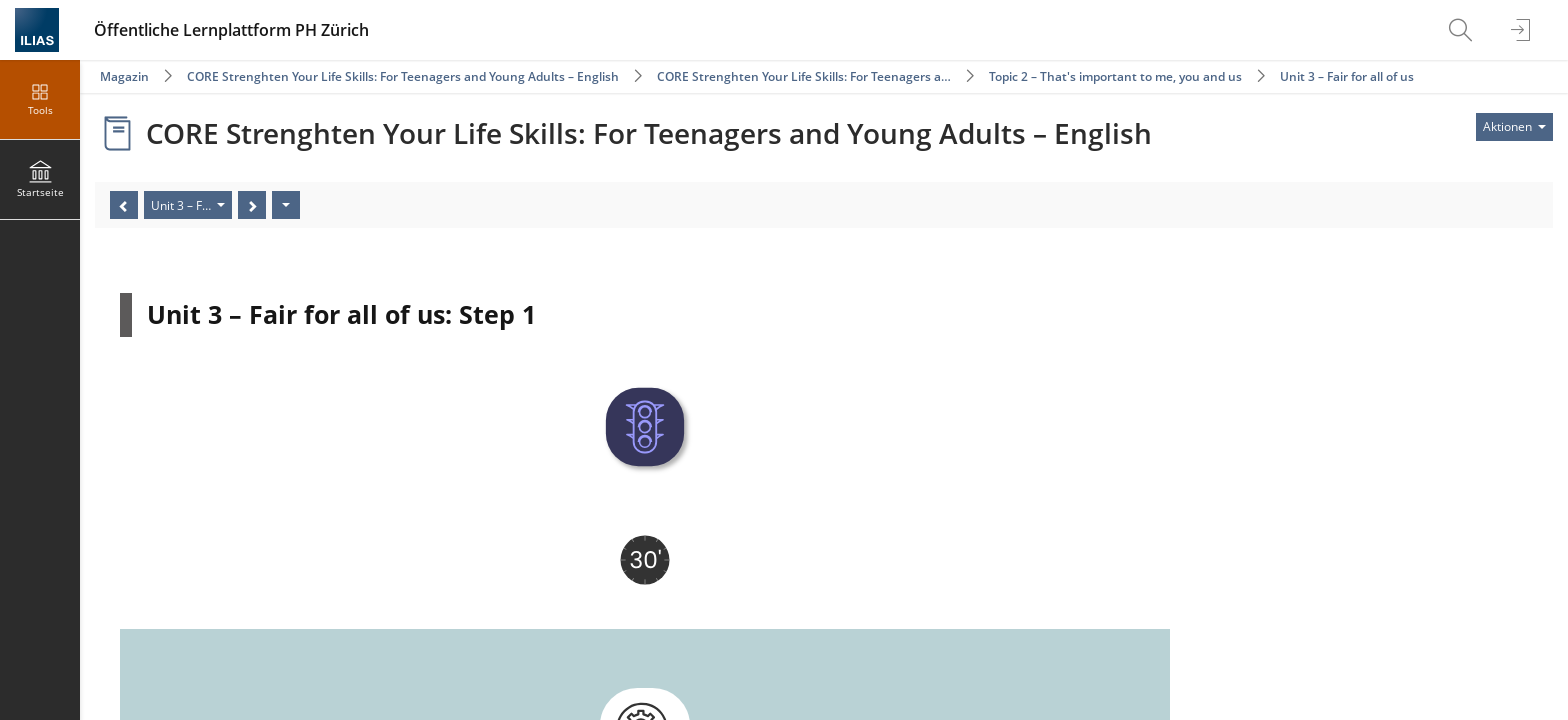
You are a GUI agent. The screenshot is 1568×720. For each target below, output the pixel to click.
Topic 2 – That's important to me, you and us (1115, 76)
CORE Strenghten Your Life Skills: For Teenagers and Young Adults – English (403, 76)
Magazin (124, 76)
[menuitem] (1463, 30)
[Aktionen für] (1514, 127)
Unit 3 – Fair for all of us (1347, 76)
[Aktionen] (286, 205)
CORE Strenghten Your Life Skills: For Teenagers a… (804, 76)
